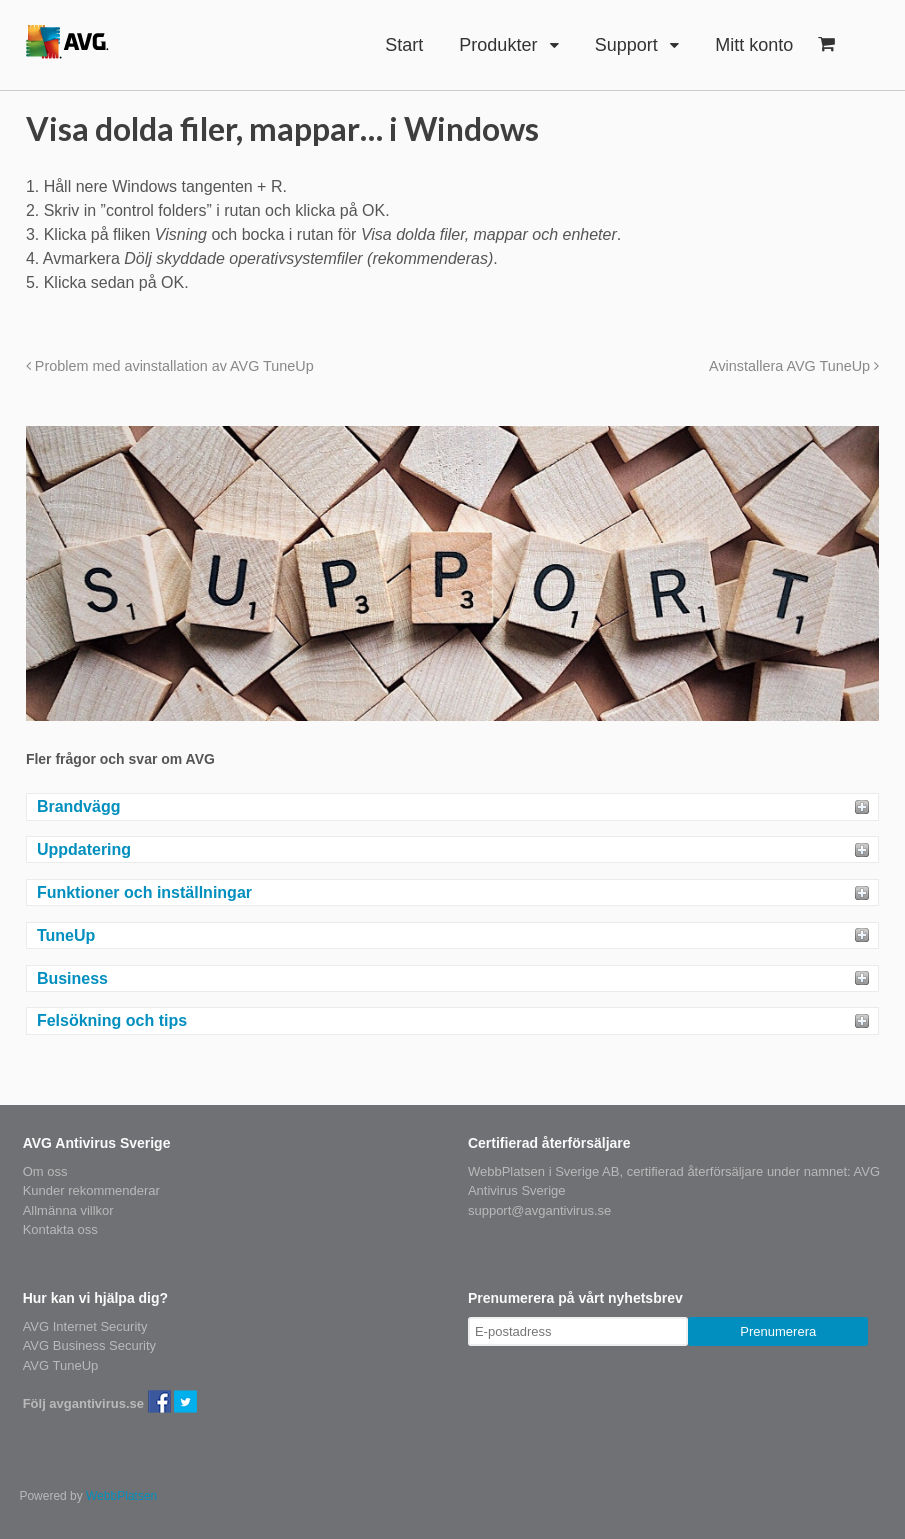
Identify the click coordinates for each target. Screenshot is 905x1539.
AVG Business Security (89, 1345)
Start (404, 45)
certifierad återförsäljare (695, 1171)
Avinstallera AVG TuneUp (794, 366)
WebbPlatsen (121, 1496)
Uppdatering (84, 849)
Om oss (45, 1171)
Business (72, 978)
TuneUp (66, 935)
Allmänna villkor (68, 1210)
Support (626, 45)
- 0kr (826, 44)
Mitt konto (754, 45)
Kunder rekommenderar (91, 1190)
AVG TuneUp (61, 1365)
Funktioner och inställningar (144, 892)
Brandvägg (79, 806)
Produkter (498, 45)
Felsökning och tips (112, 1020)
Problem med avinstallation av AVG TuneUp (170, 366)
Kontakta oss (60, 1229)
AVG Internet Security (85, 1326)
